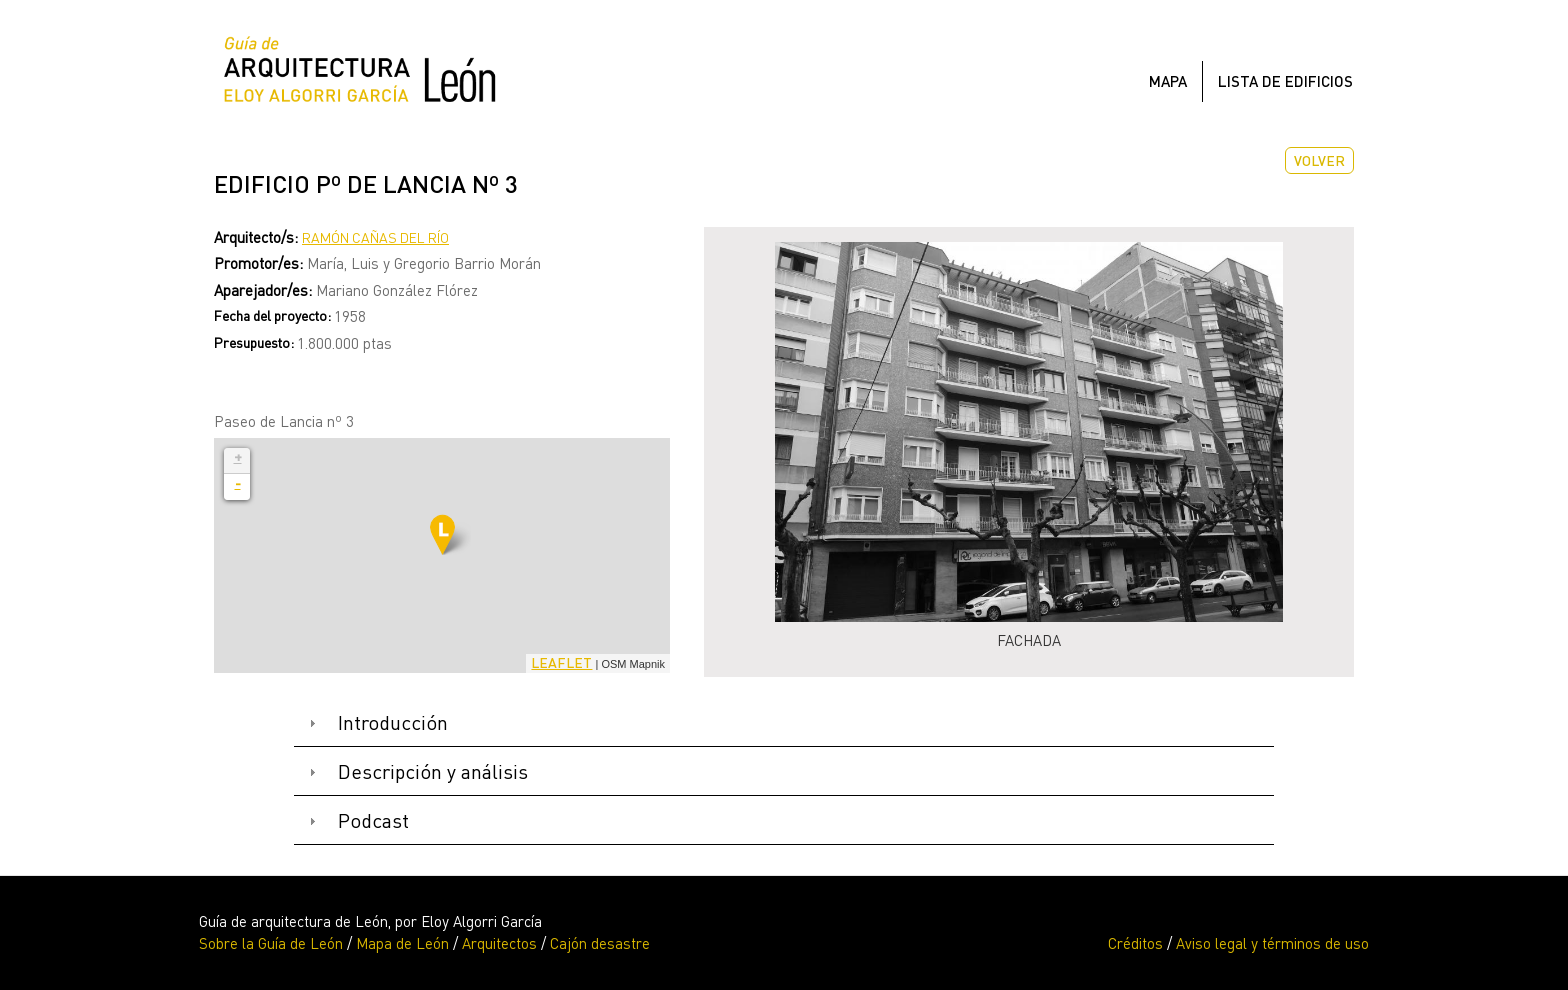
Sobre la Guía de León (271, 943)
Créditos (1135, 943)
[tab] (784, 723)
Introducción (393, 722)
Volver (1319, 160)
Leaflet (561, 662)
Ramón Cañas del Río (375, 237)
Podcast (373, 820)
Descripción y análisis (433, 771)
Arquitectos (499, 943)
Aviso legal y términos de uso (1272, 943)
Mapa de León (402, 943)
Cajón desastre (600, 943)
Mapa (1168, 81)
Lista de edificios (1285, 81)
